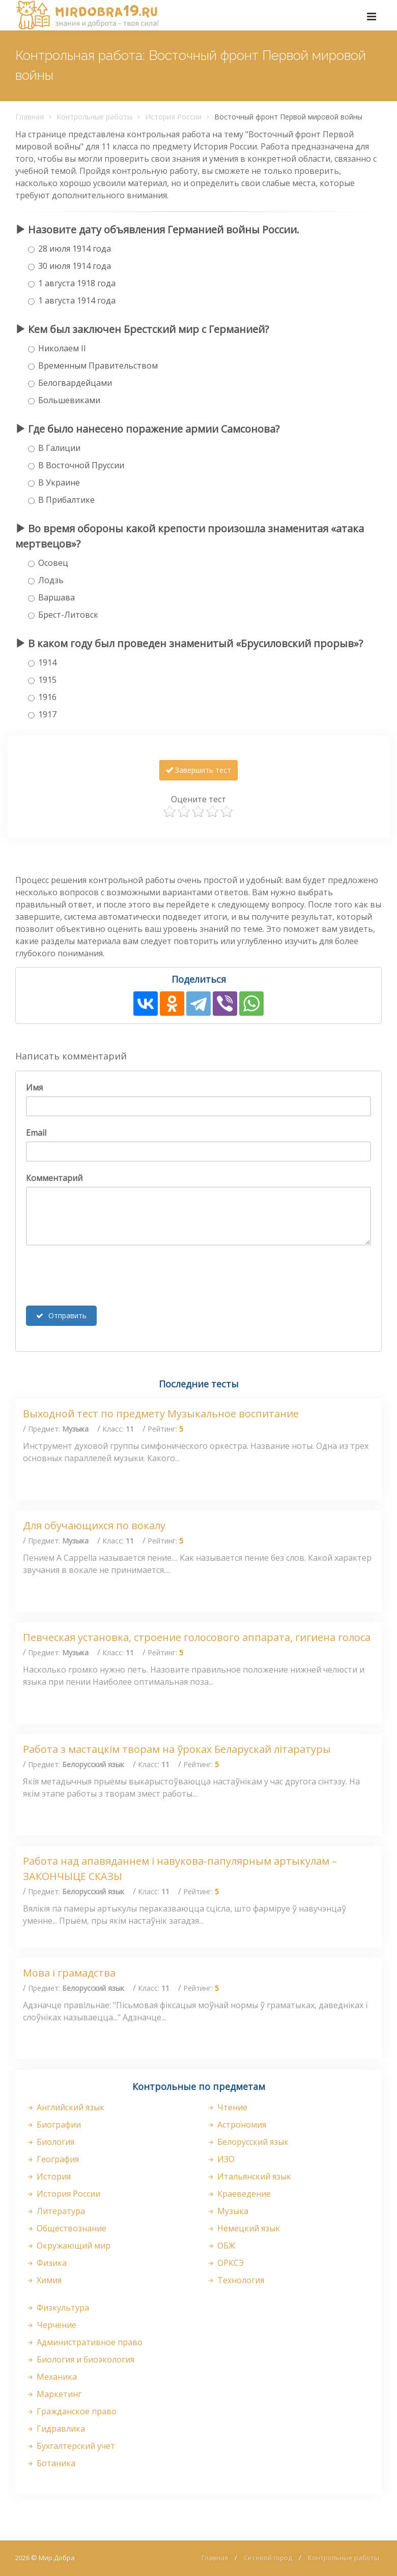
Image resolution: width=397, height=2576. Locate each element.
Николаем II (57, 348)
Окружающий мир (67, 2245)
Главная (29, 117)
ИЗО (220, 2159)
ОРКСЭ (225, 2262)
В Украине (54, 482)
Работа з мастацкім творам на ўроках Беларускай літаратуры (177, 1749)
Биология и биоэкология (79, 2359)
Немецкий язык (243, 2228)
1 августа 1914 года (72, 300)
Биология (49, 2141)
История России (173, 117)
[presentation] (103, 1275)
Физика (46, 2262)
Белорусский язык (247, 2141)
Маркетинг (53, 2394)
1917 (42, 714)
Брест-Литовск (63, 614)
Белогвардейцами (70, 382)
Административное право (84, 2342)
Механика (51, 2376)
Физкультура (57, 2307)
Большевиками (64, 400)
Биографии (53, 2124)
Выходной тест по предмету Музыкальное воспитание (161, 1413)
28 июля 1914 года (69, 248)
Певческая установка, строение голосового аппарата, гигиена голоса (197, 1637)
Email (36, 1132)
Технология (235, 2280)
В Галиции (54, 447)
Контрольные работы (94, 117)
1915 (42, 679)
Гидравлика (55, 2428)
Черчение (50, 2324)
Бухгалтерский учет (70, 2445)
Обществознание (65, 2228)
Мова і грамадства (69, 1973)
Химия (43, 2280)
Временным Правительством (93, 365)
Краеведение (238, 2193)
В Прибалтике (61, 499)
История (48, 2176)
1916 (42, 697)
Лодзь (46, 580)
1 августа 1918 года (72, 283)
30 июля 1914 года (69, 265)
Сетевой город (268, 2557)
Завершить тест (198, 770)
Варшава (51, 597)
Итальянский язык (248, 2176)
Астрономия (236, 2124)
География (52, 2159)
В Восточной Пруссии (76, 465)
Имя (34, 1087)
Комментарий (54, 1178)
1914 (42, 662)
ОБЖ (220, 2245)
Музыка (227, 2211)
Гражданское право (71, 2411)
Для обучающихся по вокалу (94, 1525)
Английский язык (64, 2107)
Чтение (226, 2107)
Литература (55, 2211)
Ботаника (50, 2463)
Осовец (48, 562)
